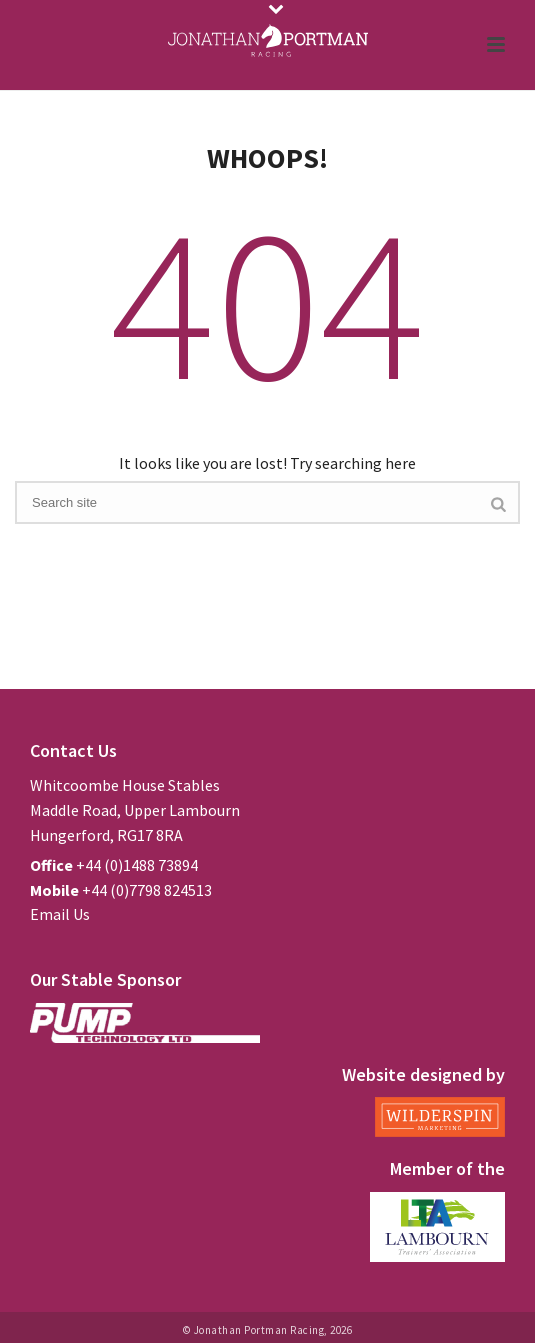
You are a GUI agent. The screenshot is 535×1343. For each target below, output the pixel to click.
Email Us (60, 914)
